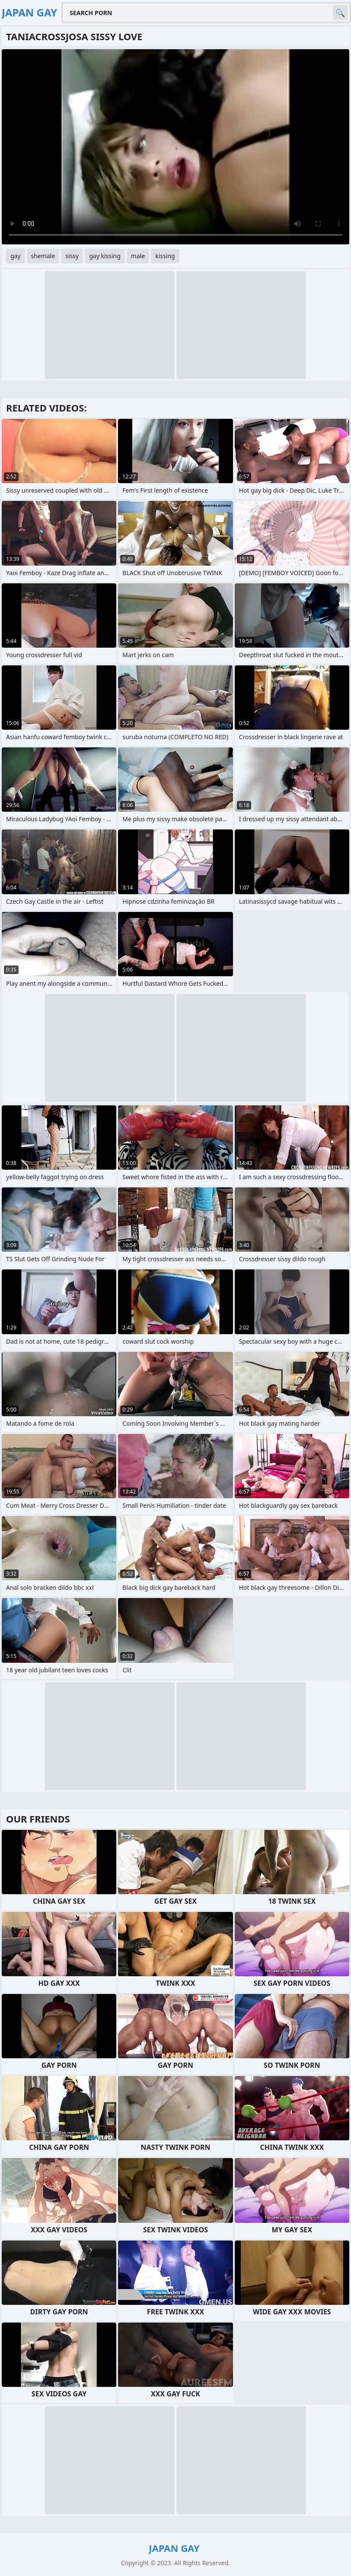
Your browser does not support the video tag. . (175, 146)
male (138, 256)
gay (15, 256)
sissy (72, 256)
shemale (43, 256)
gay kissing (105, 256)
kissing (165, 256)
